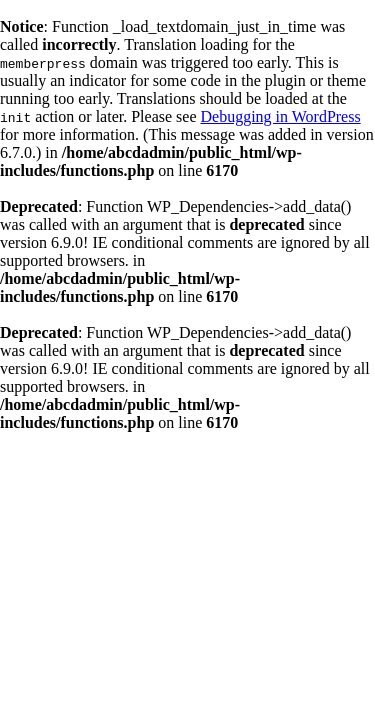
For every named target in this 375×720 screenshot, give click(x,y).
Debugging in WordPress (280, 116)
